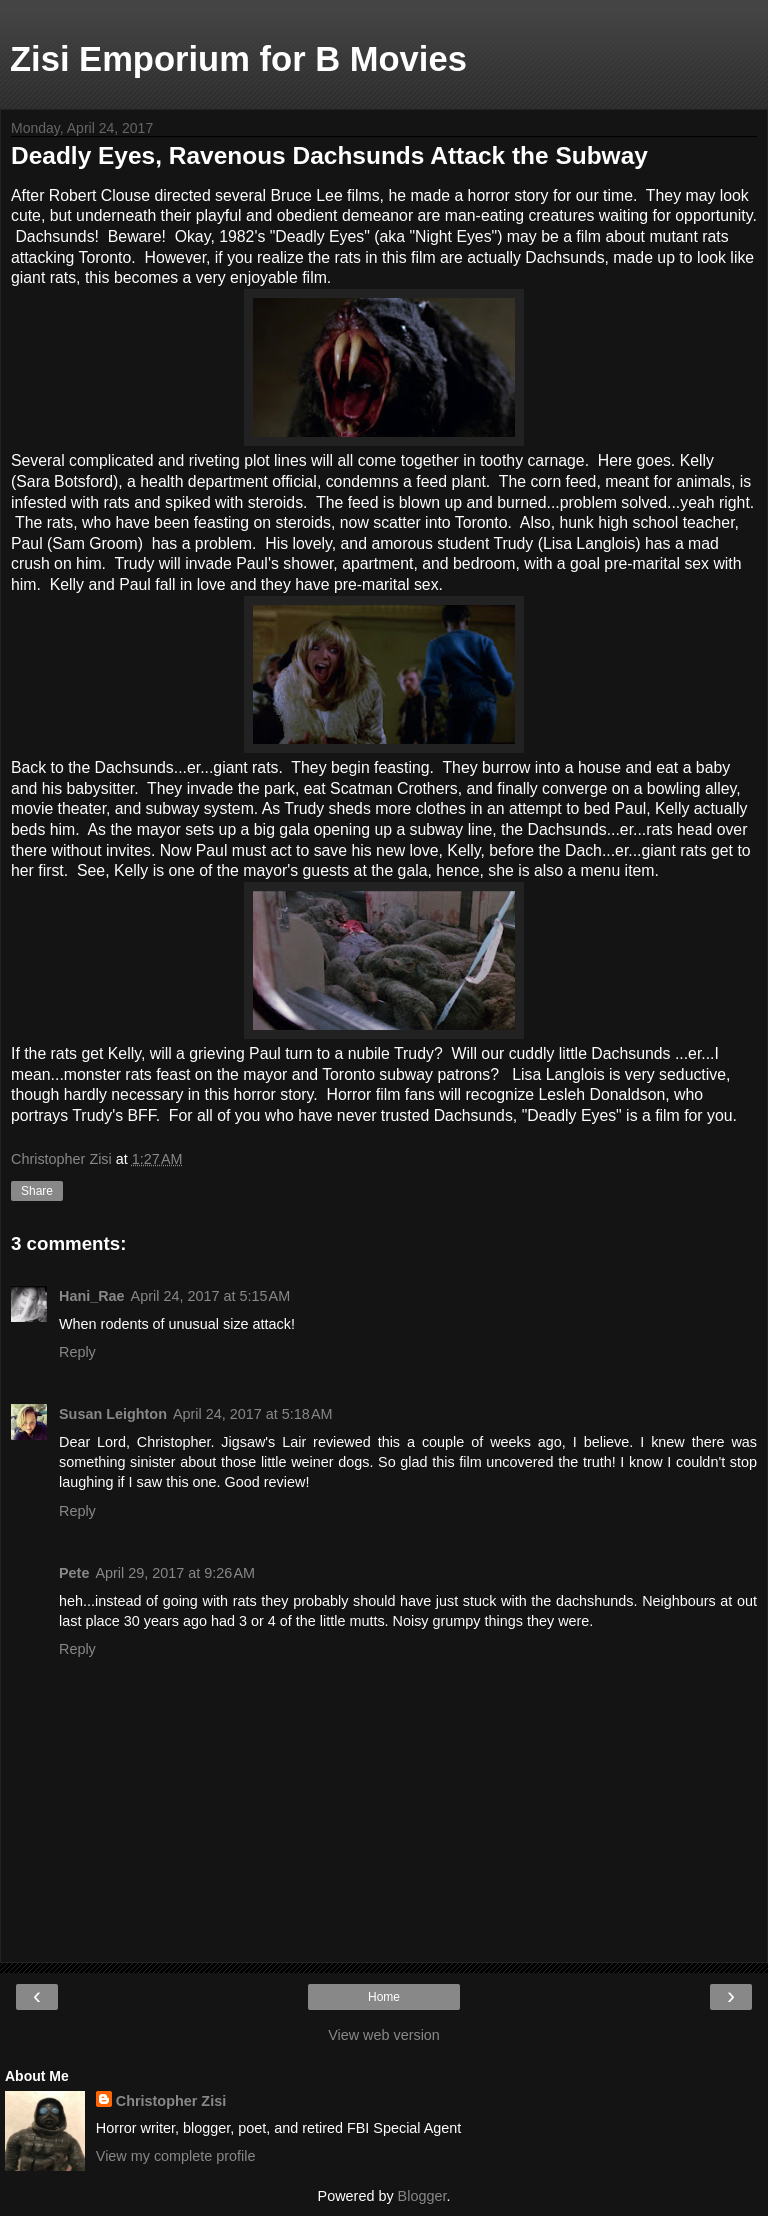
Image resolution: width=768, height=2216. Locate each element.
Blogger (422, 2196)
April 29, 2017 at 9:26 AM (175, 1573)
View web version (384, 2035)
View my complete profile (176, 2156)
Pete (74, 1573)
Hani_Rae (92, 1296)
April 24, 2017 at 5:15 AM (211, 1296)
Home (384, 1997)
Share (37, 1191)
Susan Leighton (113, 1414)
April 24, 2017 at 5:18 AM (253, 1414)
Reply (77, 1352)
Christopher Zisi (171, 2101)
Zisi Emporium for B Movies (238, 59)
